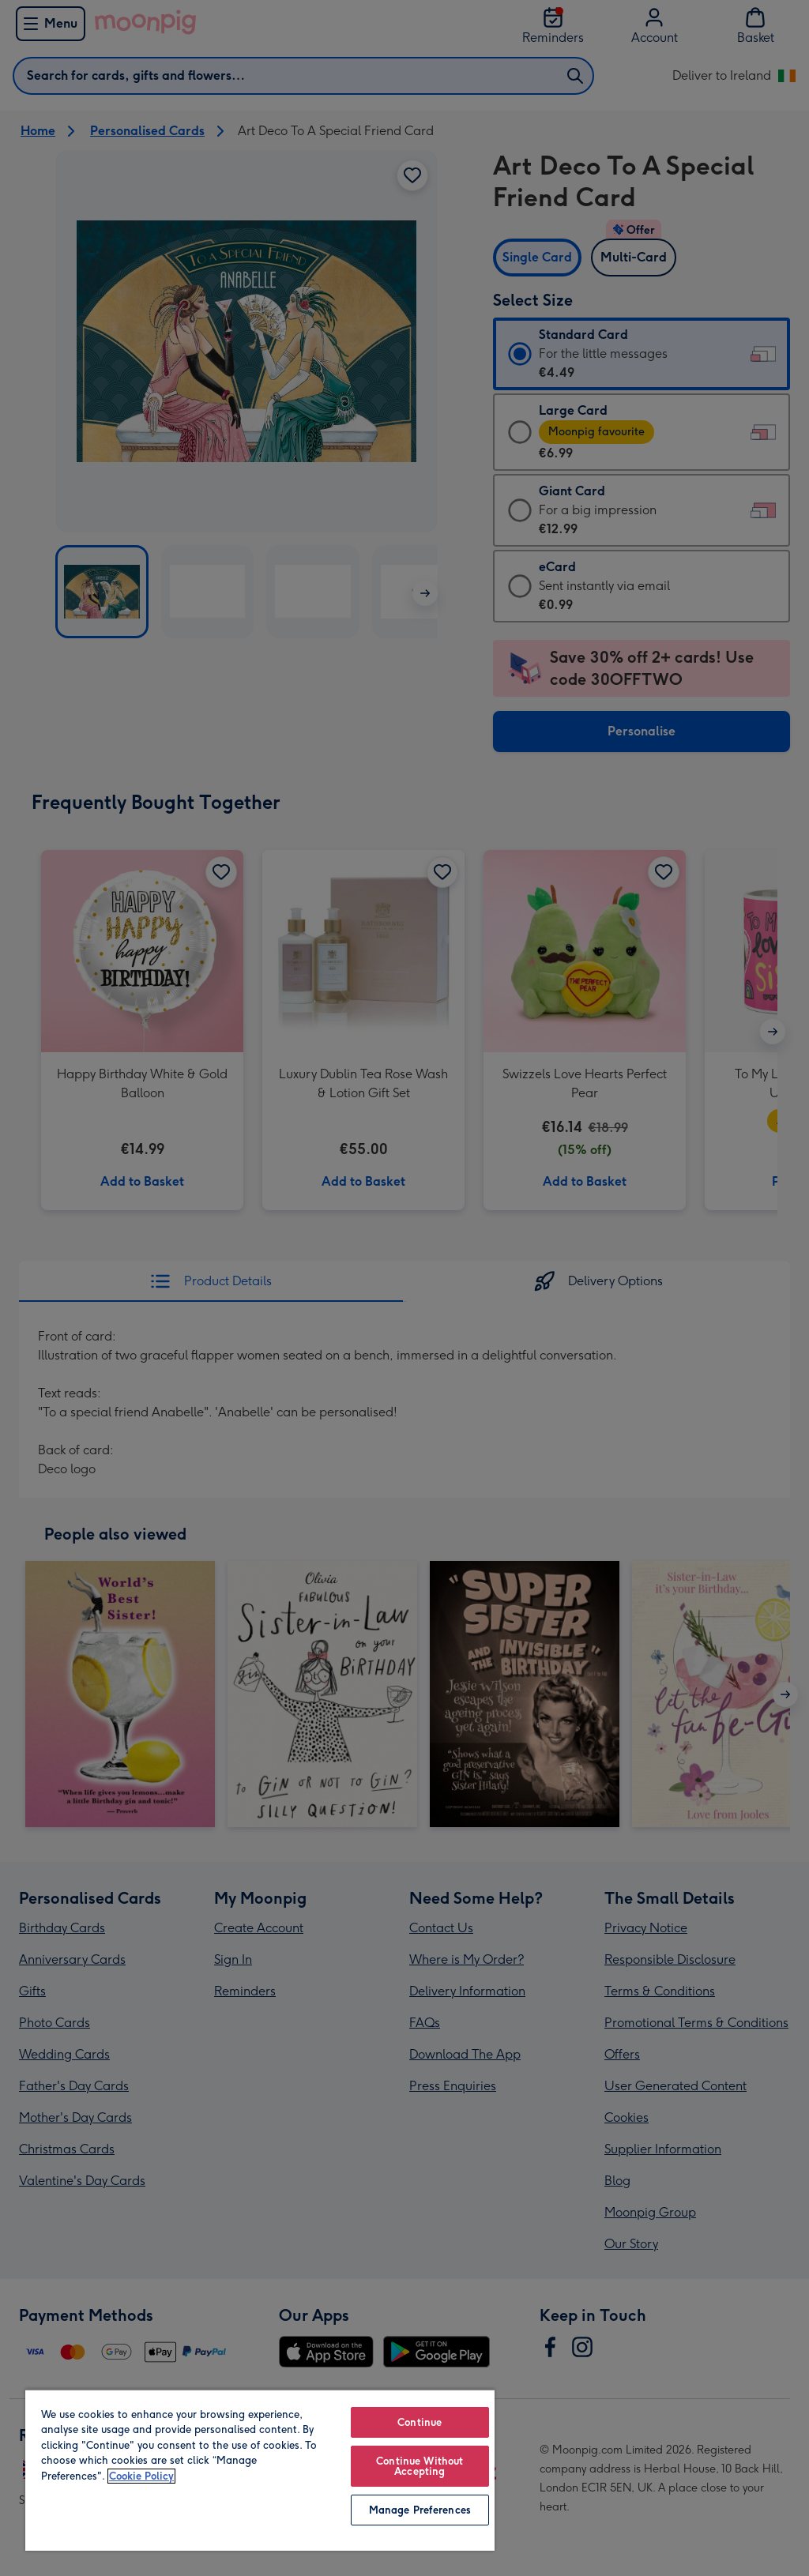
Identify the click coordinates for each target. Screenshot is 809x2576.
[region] (260, 2470)
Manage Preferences (420, 2510)
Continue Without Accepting (419, 2466)
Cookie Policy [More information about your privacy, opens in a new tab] (141, 2476)
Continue (419, 2422)
